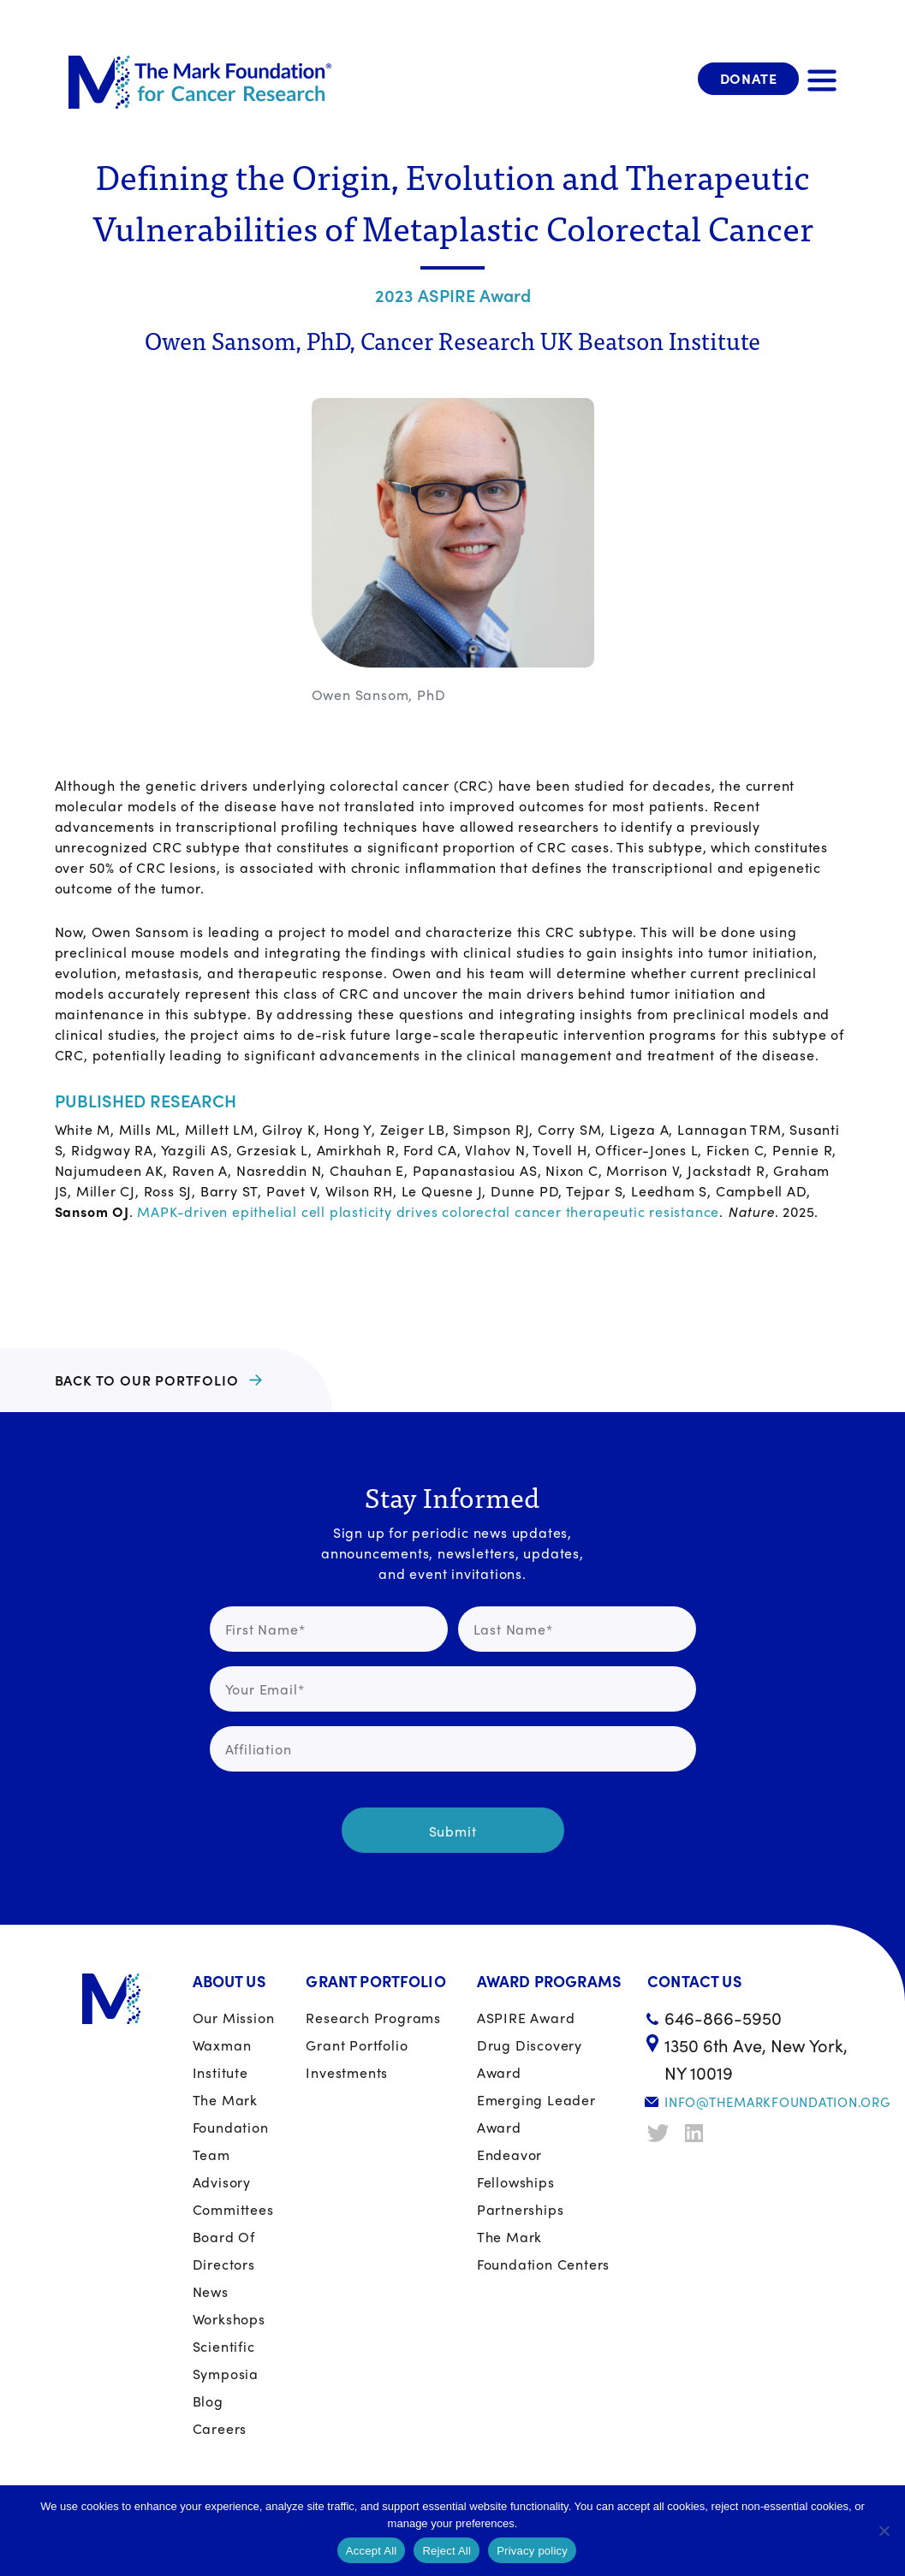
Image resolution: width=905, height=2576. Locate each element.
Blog (208, 2401)
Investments (347, 2072)
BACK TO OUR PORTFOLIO (147, 1380)
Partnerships (520, 2209)
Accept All (371, 2550)
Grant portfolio (357, 2045)
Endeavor (509, 2154)
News (211, 2291)
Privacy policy (532, 2550)
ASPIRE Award (526, 2017)
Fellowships (516, 2182)
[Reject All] (883, 2530)
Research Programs (373, 2017)
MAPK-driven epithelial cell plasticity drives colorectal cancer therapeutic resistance (428, 1211)
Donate (748, 78)
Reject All (446, 2550)
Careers (220, 2428)
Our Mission (234, 2017)
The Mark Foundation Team (231, 2127)
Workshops (229, 2319)
